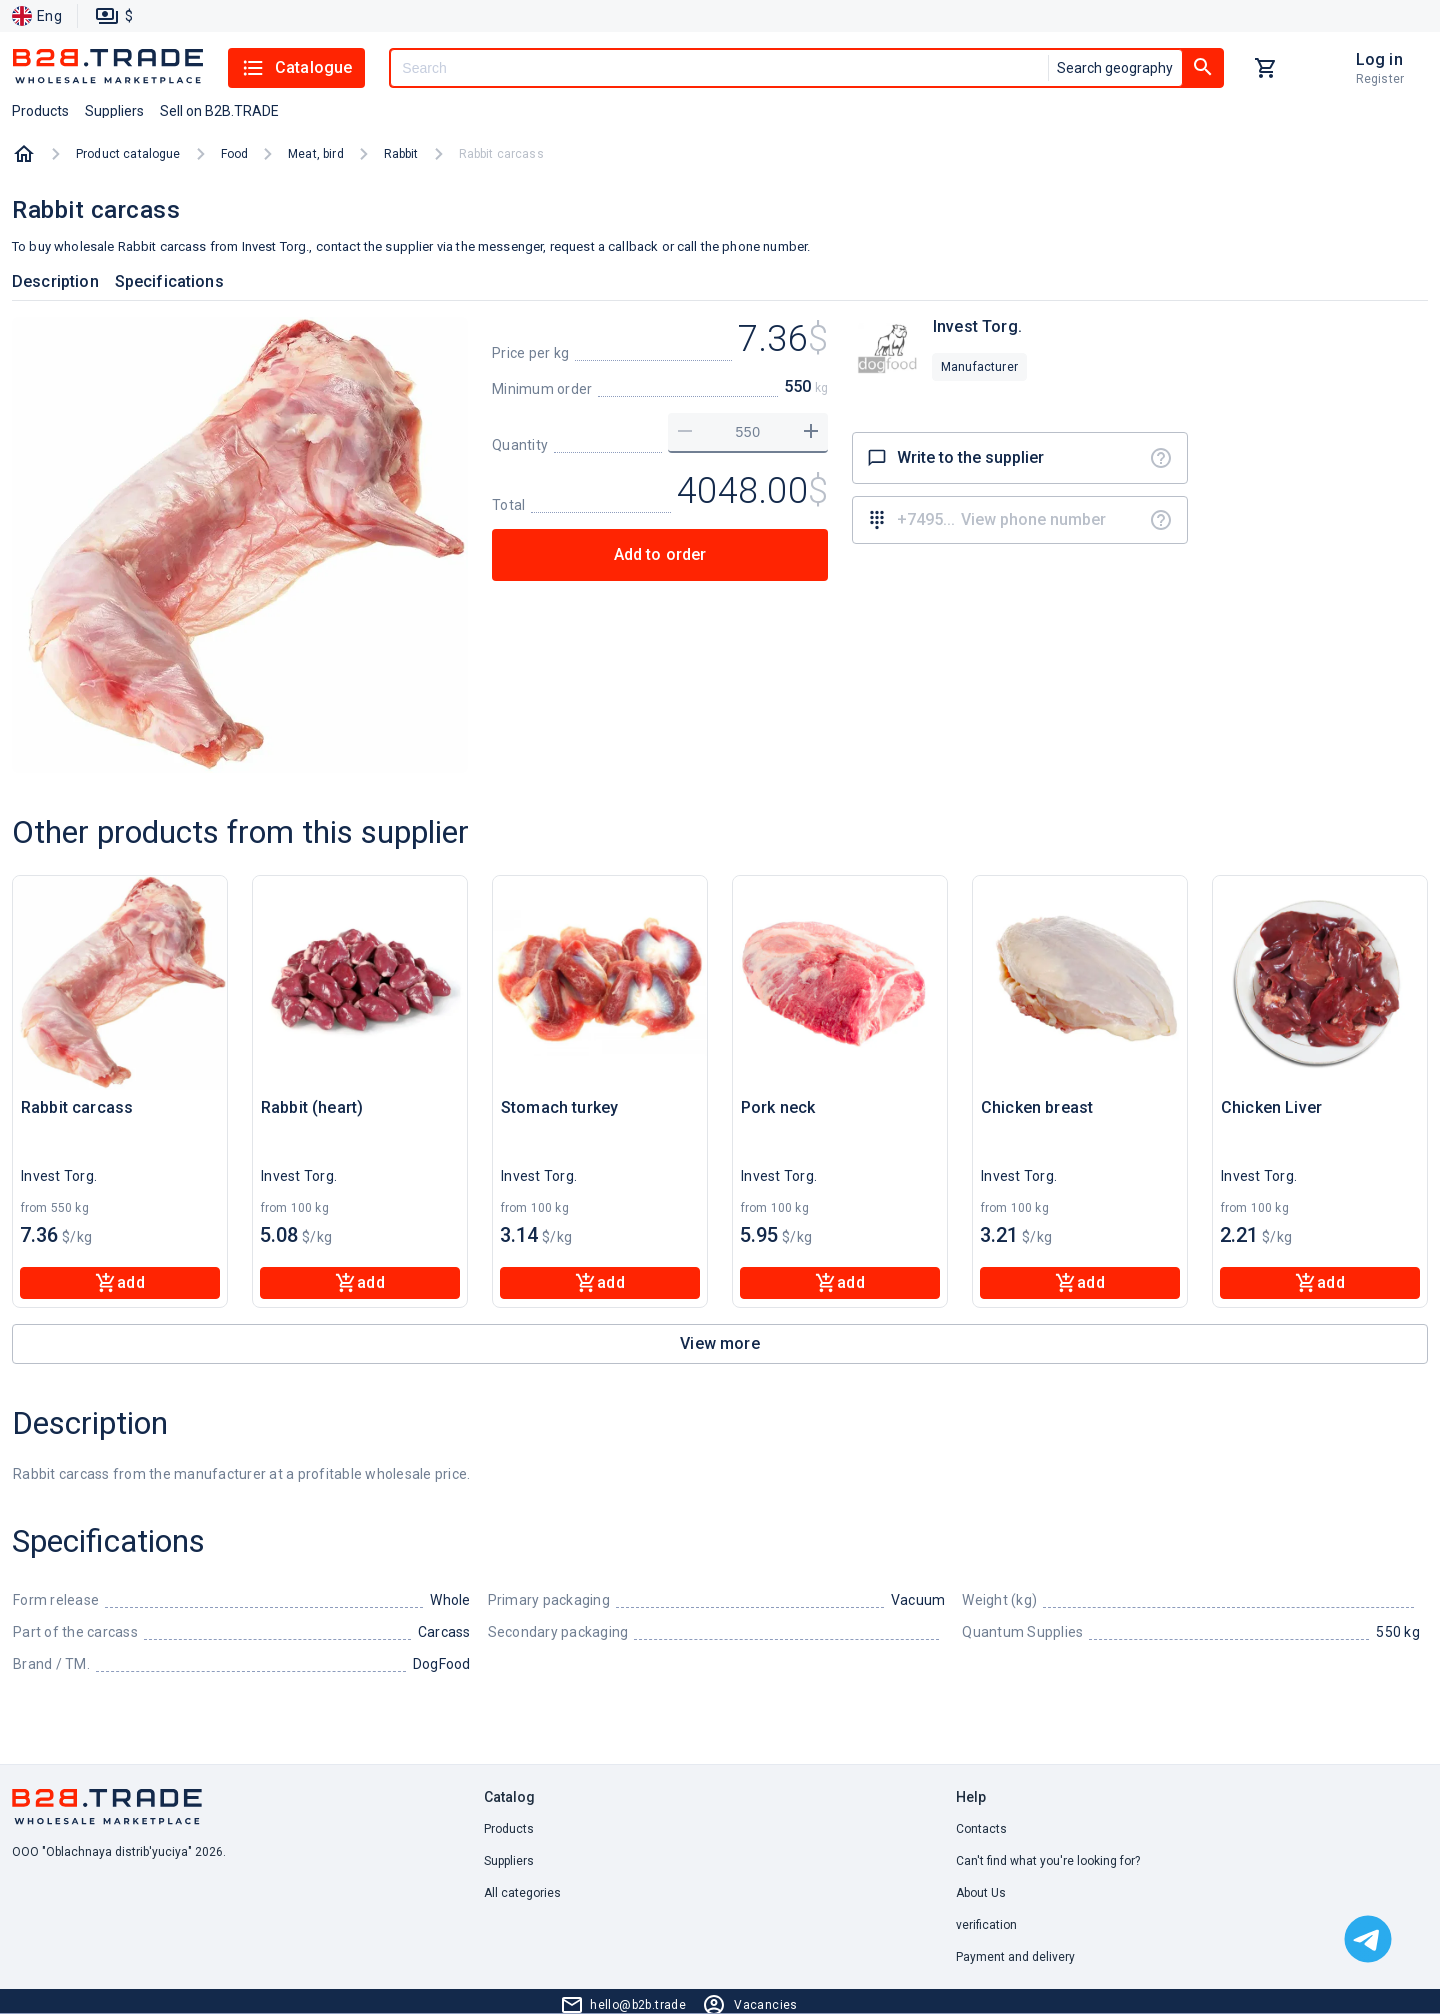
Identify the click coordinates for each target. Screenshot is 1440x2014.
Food (235, 154)
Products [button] (40, 111)
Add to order (660, 554)
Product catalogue (128, 154)
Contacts (981, 1829)
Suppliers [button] (114, 111)
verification (986, 1925)
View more (719, 1343)
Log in (1379, 59)
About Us (981, 1893)
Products (509, 1829)
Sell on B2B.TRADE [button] (219, 111)
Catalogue (296, 68)
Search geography (1115, 68)
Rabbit (401, 154)
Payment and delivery (1015, 1957)
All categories (522, 1893)
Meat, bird (316, 154)
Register (1380, 79)
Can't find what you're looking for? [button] (1048, 1861)
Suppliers (509, 1861)
